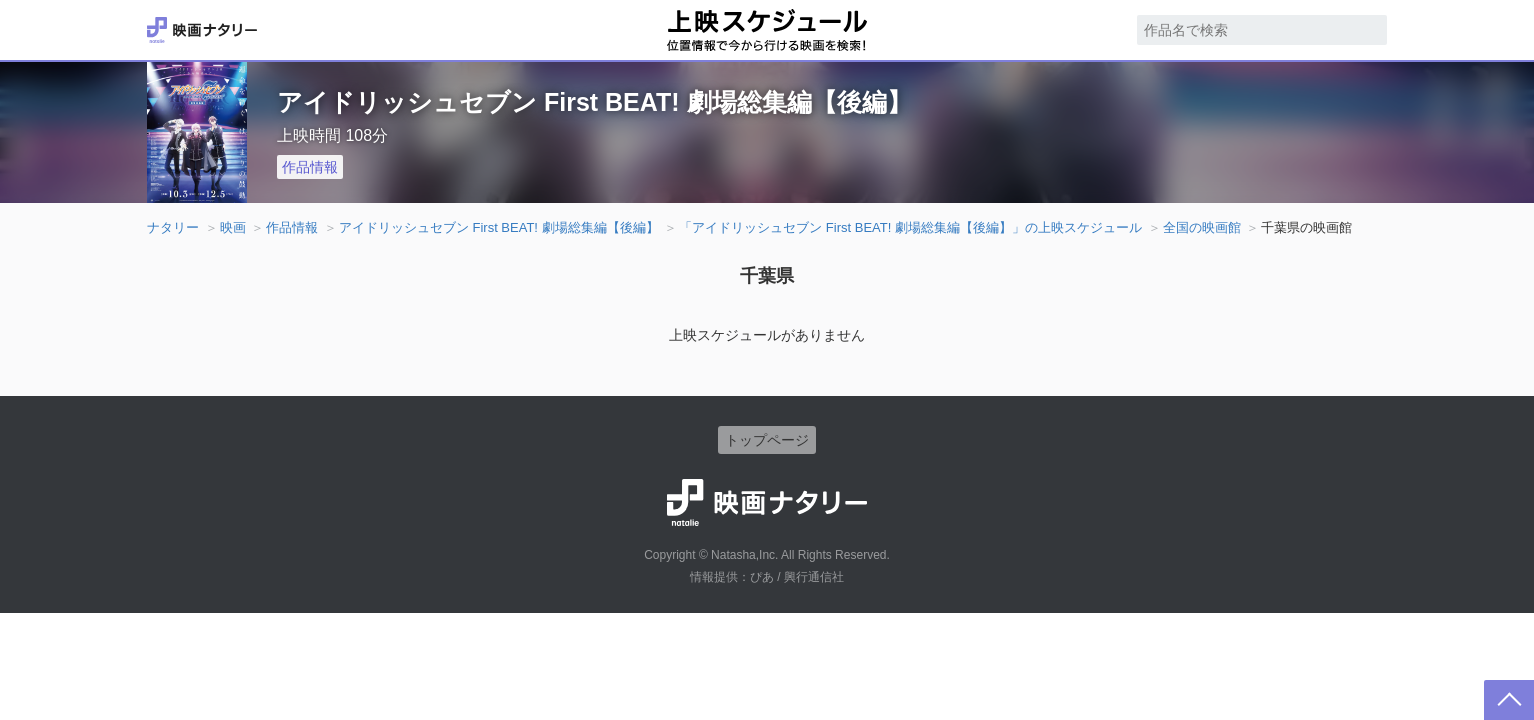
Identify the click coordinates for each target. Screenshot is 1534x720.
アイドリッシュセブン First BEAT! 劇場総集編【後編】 (499, 227)
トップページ (767, 440)
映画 (233, 227)
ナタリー (173, 227)
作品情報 (310, 167)
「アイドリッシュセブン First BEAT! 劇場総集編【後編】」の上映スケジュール (910, 227)
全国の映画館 (1202, 227)
